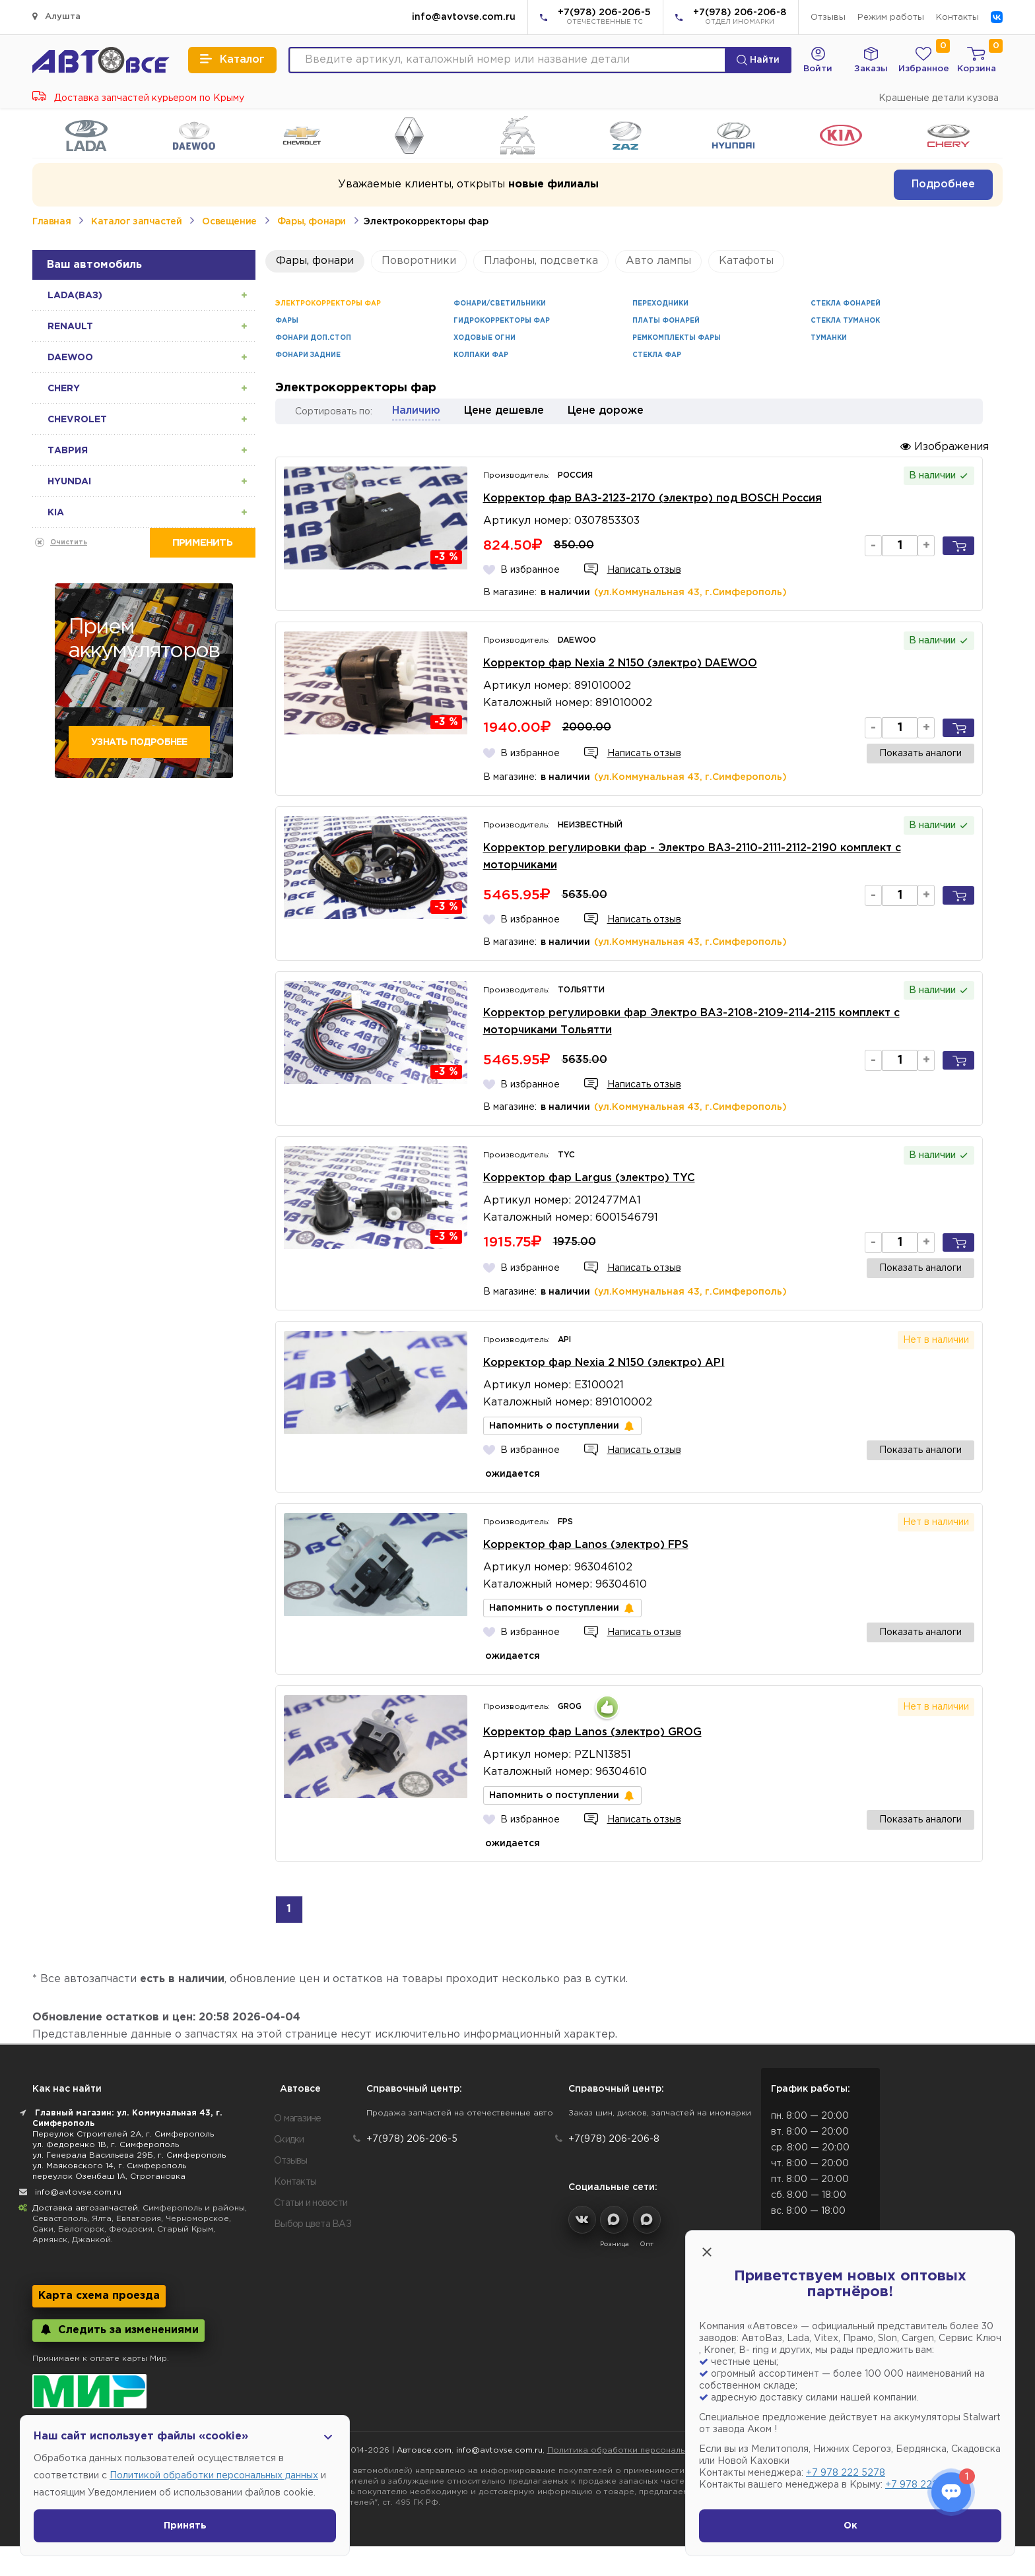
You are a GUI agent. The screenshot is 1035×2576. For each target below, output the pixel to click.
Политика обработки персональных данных (639, 2450)
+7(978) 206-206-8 (739, 18)
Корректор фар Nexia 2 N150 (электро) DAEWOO (620, 663)
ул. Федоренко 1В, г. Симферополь (105, 2144)
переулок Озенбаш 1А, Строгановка (108, 2176)
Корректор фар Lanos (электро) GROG (592, 1732)
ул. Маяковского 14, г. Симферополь (109, 2166)
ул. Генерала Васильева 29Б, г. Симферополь (129, 2155)
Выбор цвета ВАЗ (312, 2224)
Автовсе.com (424, 2450)
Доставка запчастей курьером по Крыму (138, 98)
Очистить (68, 543)
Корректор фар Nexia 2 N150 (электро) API (604, 1363)
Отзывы (828, 17)
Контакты (957, 17)
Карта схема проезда (99, 2296)
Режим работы (890, 17)
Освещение (229, 222)
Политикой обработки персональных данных (214, 2476)
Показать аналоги (920, 753)
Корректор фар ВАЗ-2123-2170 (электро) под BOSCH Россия (652, 498)
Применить (202, 542)
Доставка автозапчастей (85, 2208)
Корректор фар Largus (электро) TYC (589, 1178)
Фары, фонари (311, 222)
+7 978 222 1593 (923, 2485)
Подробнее (943, 184)
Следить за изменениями (118, 2329)
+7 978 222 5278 (845, 2473)
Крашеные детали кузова (939, 98)
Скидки (289, 2140)
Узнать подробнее (139, 742)
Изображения (944, 446)
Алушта (56, 16)
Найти (758, 60)
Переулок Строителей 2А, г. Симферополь (123, 2134)
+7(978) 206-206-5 (604, 18)
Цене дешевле (504, 411)
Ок (850, 2526)
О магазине (297, 2119)
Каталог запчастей (136, 222)
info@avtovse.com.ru (464, 17)
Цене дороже (606, 411)
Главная (51, 222)
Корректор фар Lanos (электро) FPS (585, 1545)
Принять (185, 2526)
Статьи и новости (310, 2203)
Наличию (416, 411)
